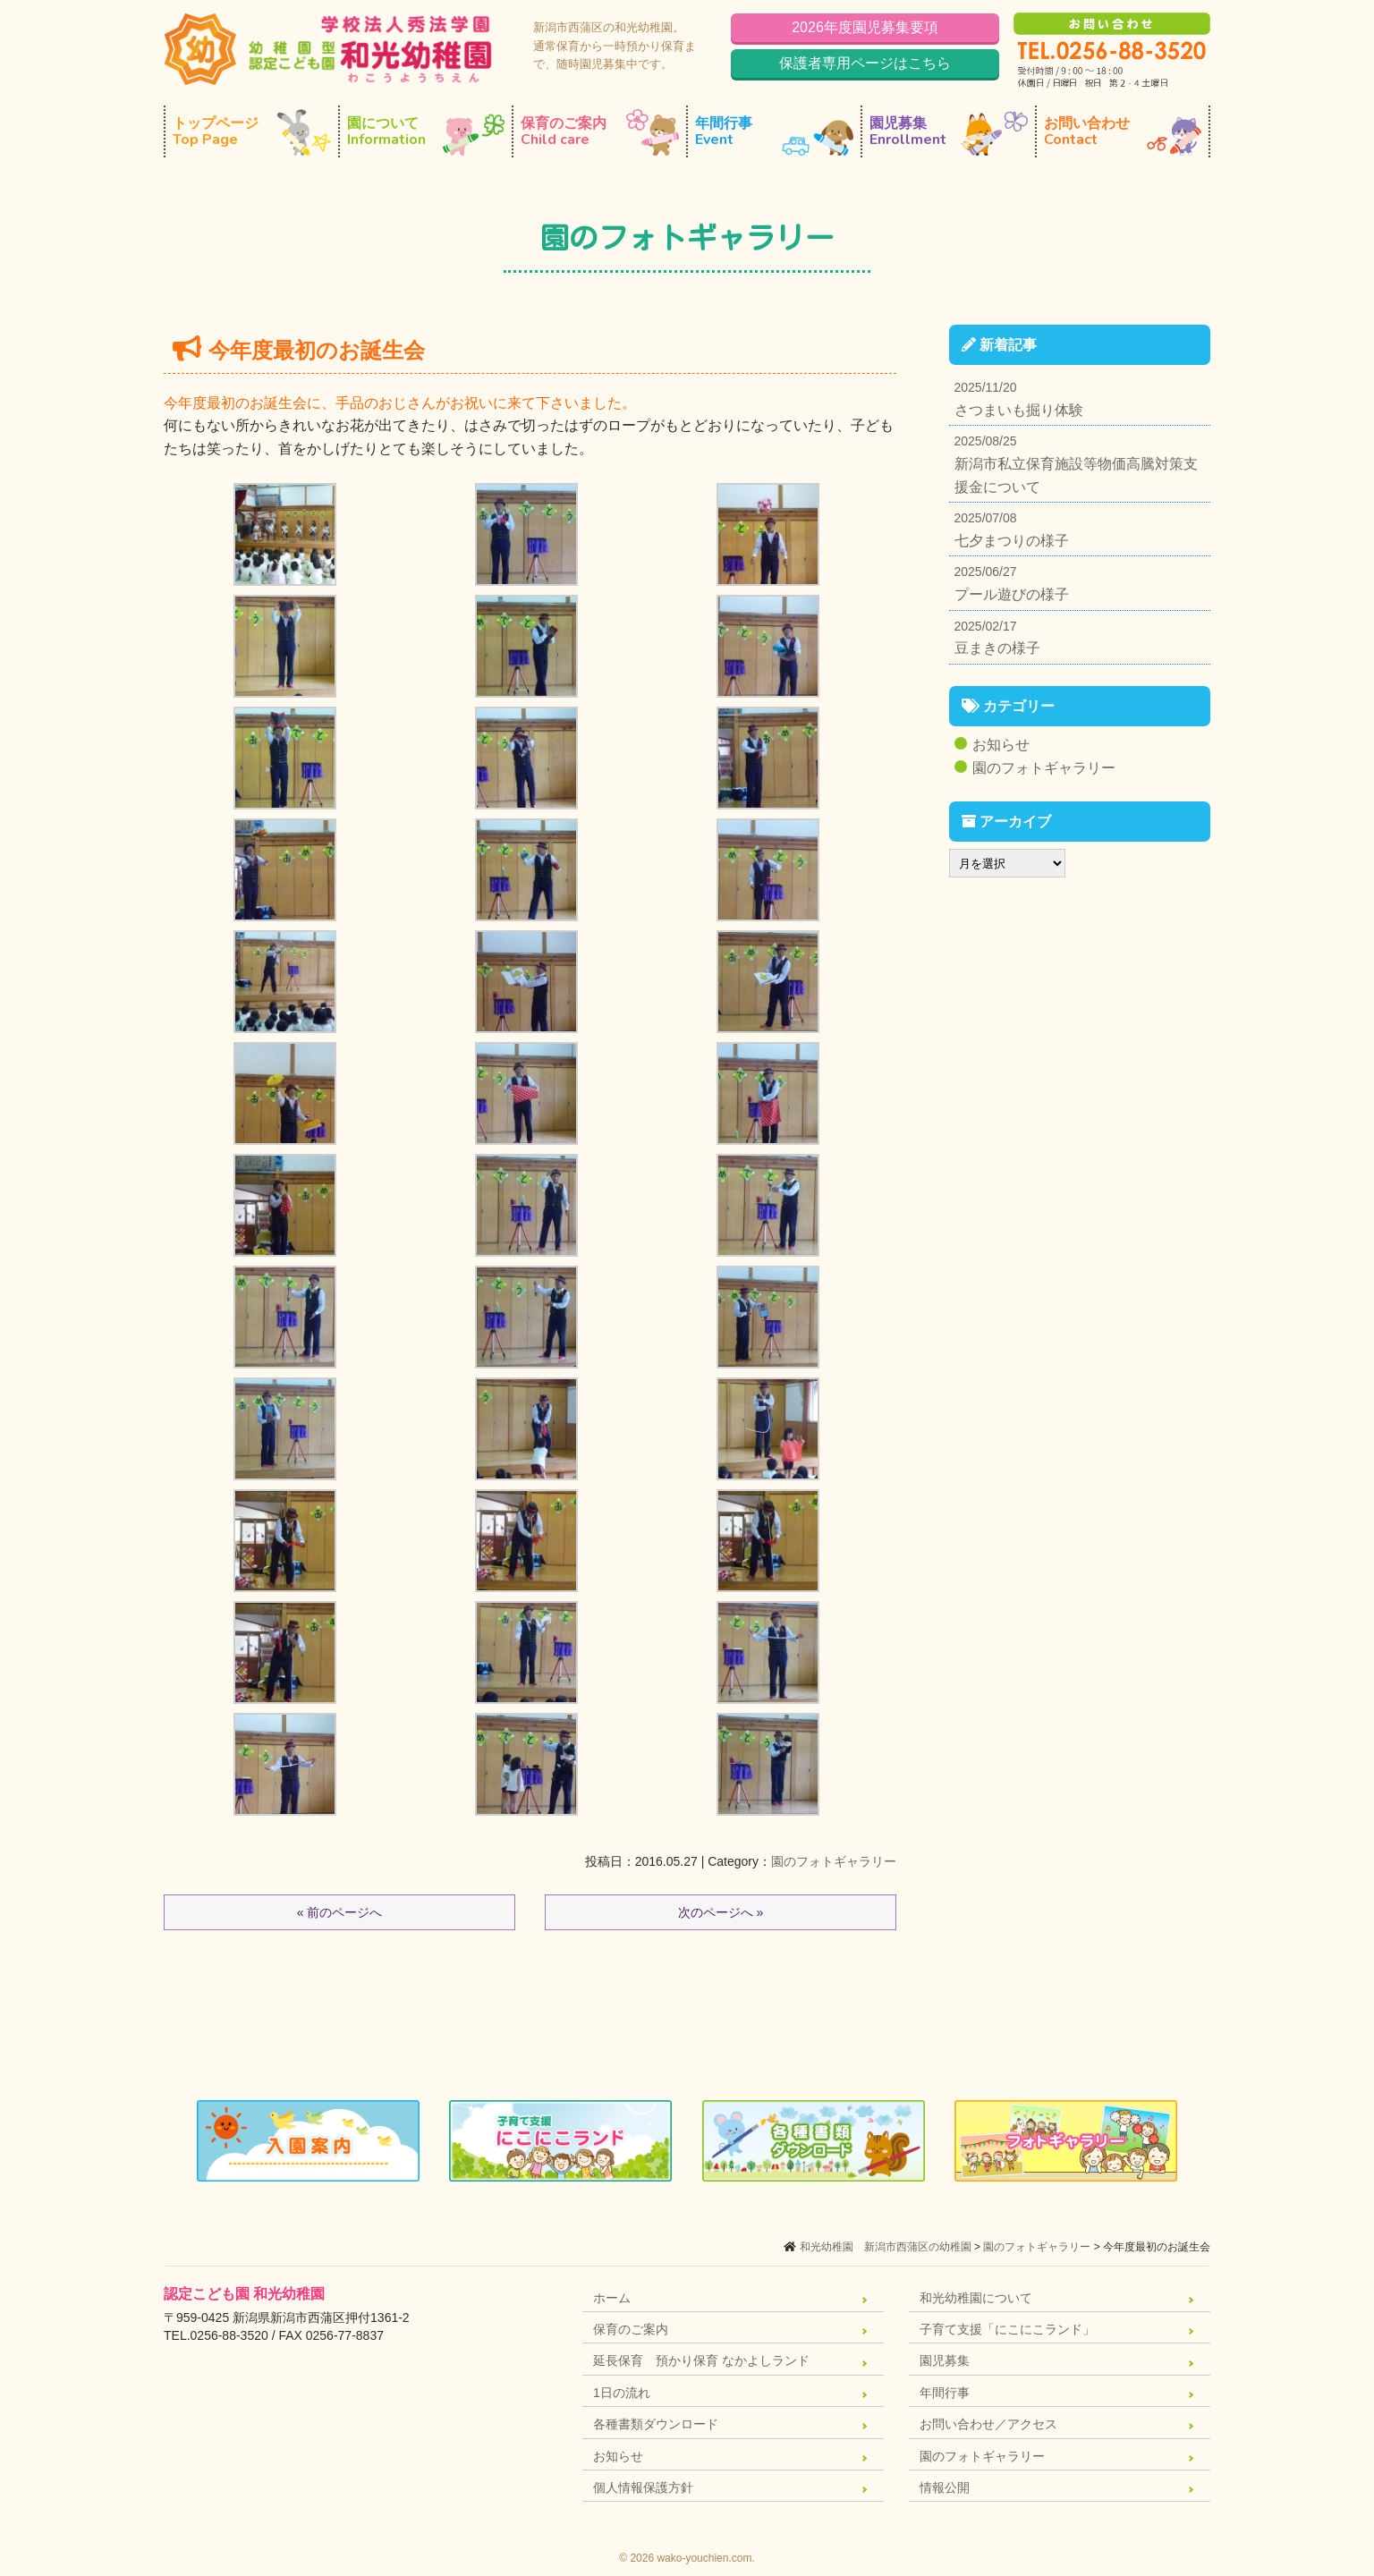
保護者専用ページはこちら (865, 63)
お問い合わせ (1122, 133)
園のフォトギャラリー (833, 1861)
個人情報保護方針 (643, 2487)
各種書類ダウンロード (655, 2424)
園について (426, 133)
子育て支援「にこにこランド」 (1007, 2329)
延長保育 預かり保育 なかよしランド (701, 2360)
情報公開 (945, 2487)
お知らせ (1001, 744)
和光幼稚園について (976, 2298)
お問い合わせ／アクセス (988, 2424)
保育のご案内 (600, 133)
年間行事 (774, 133)
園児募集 (948, 133)
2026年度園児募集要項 (865, 27)
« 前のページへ (340, 1912)
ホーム (612, 2298)
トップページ (252, 133)
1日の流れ (621, 2392)
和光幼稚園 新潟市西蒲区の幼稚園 (885, 2247)
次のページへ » (721, 1912)
